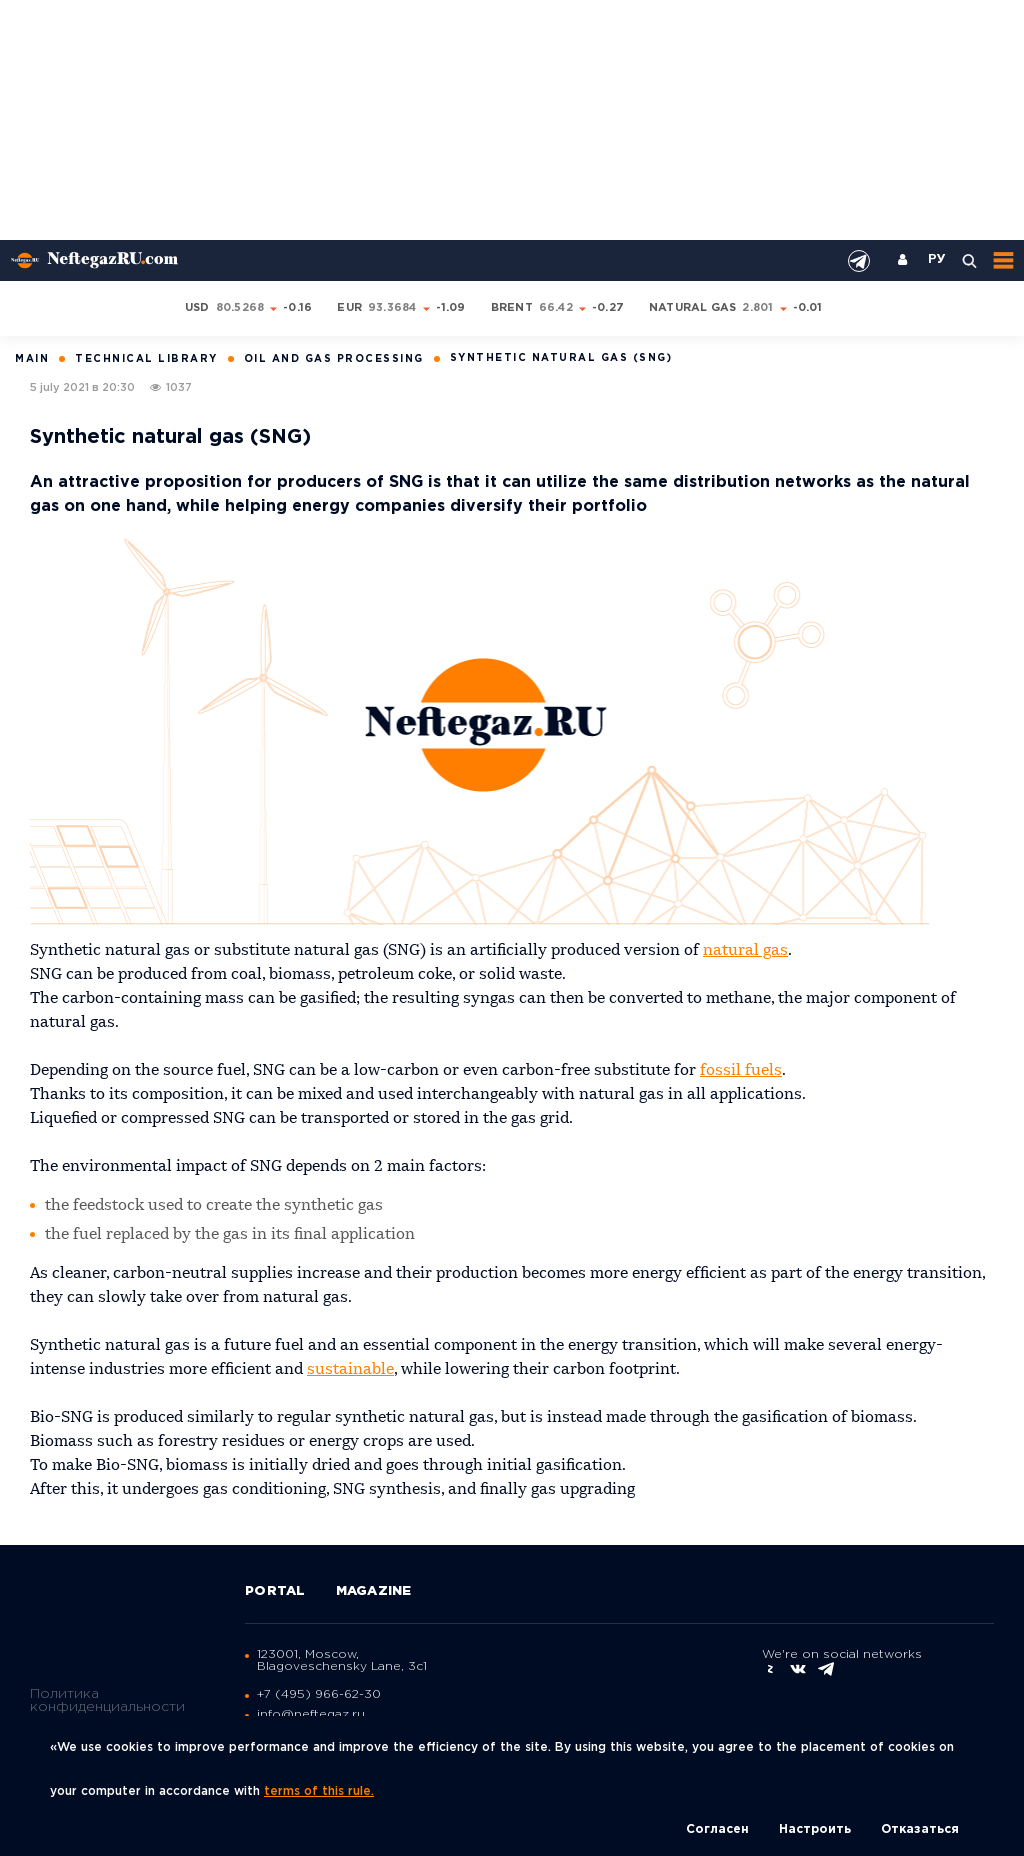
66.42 (556, 308)
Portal (275, 1591)
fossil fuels (741, 1071)
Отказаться (920, 1829)
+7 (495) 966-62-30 (319, 1694)
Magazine (374, 1591)
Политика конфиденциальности (107, 1700)
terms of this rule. (319, 1791)
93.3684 (392, 308)
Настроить (815, 1829)
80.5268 (240, 308)
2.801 (757, 308)
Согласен (717, 1829)
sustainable (350, 1370)
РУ (937, 260)
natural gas (745, 951)
